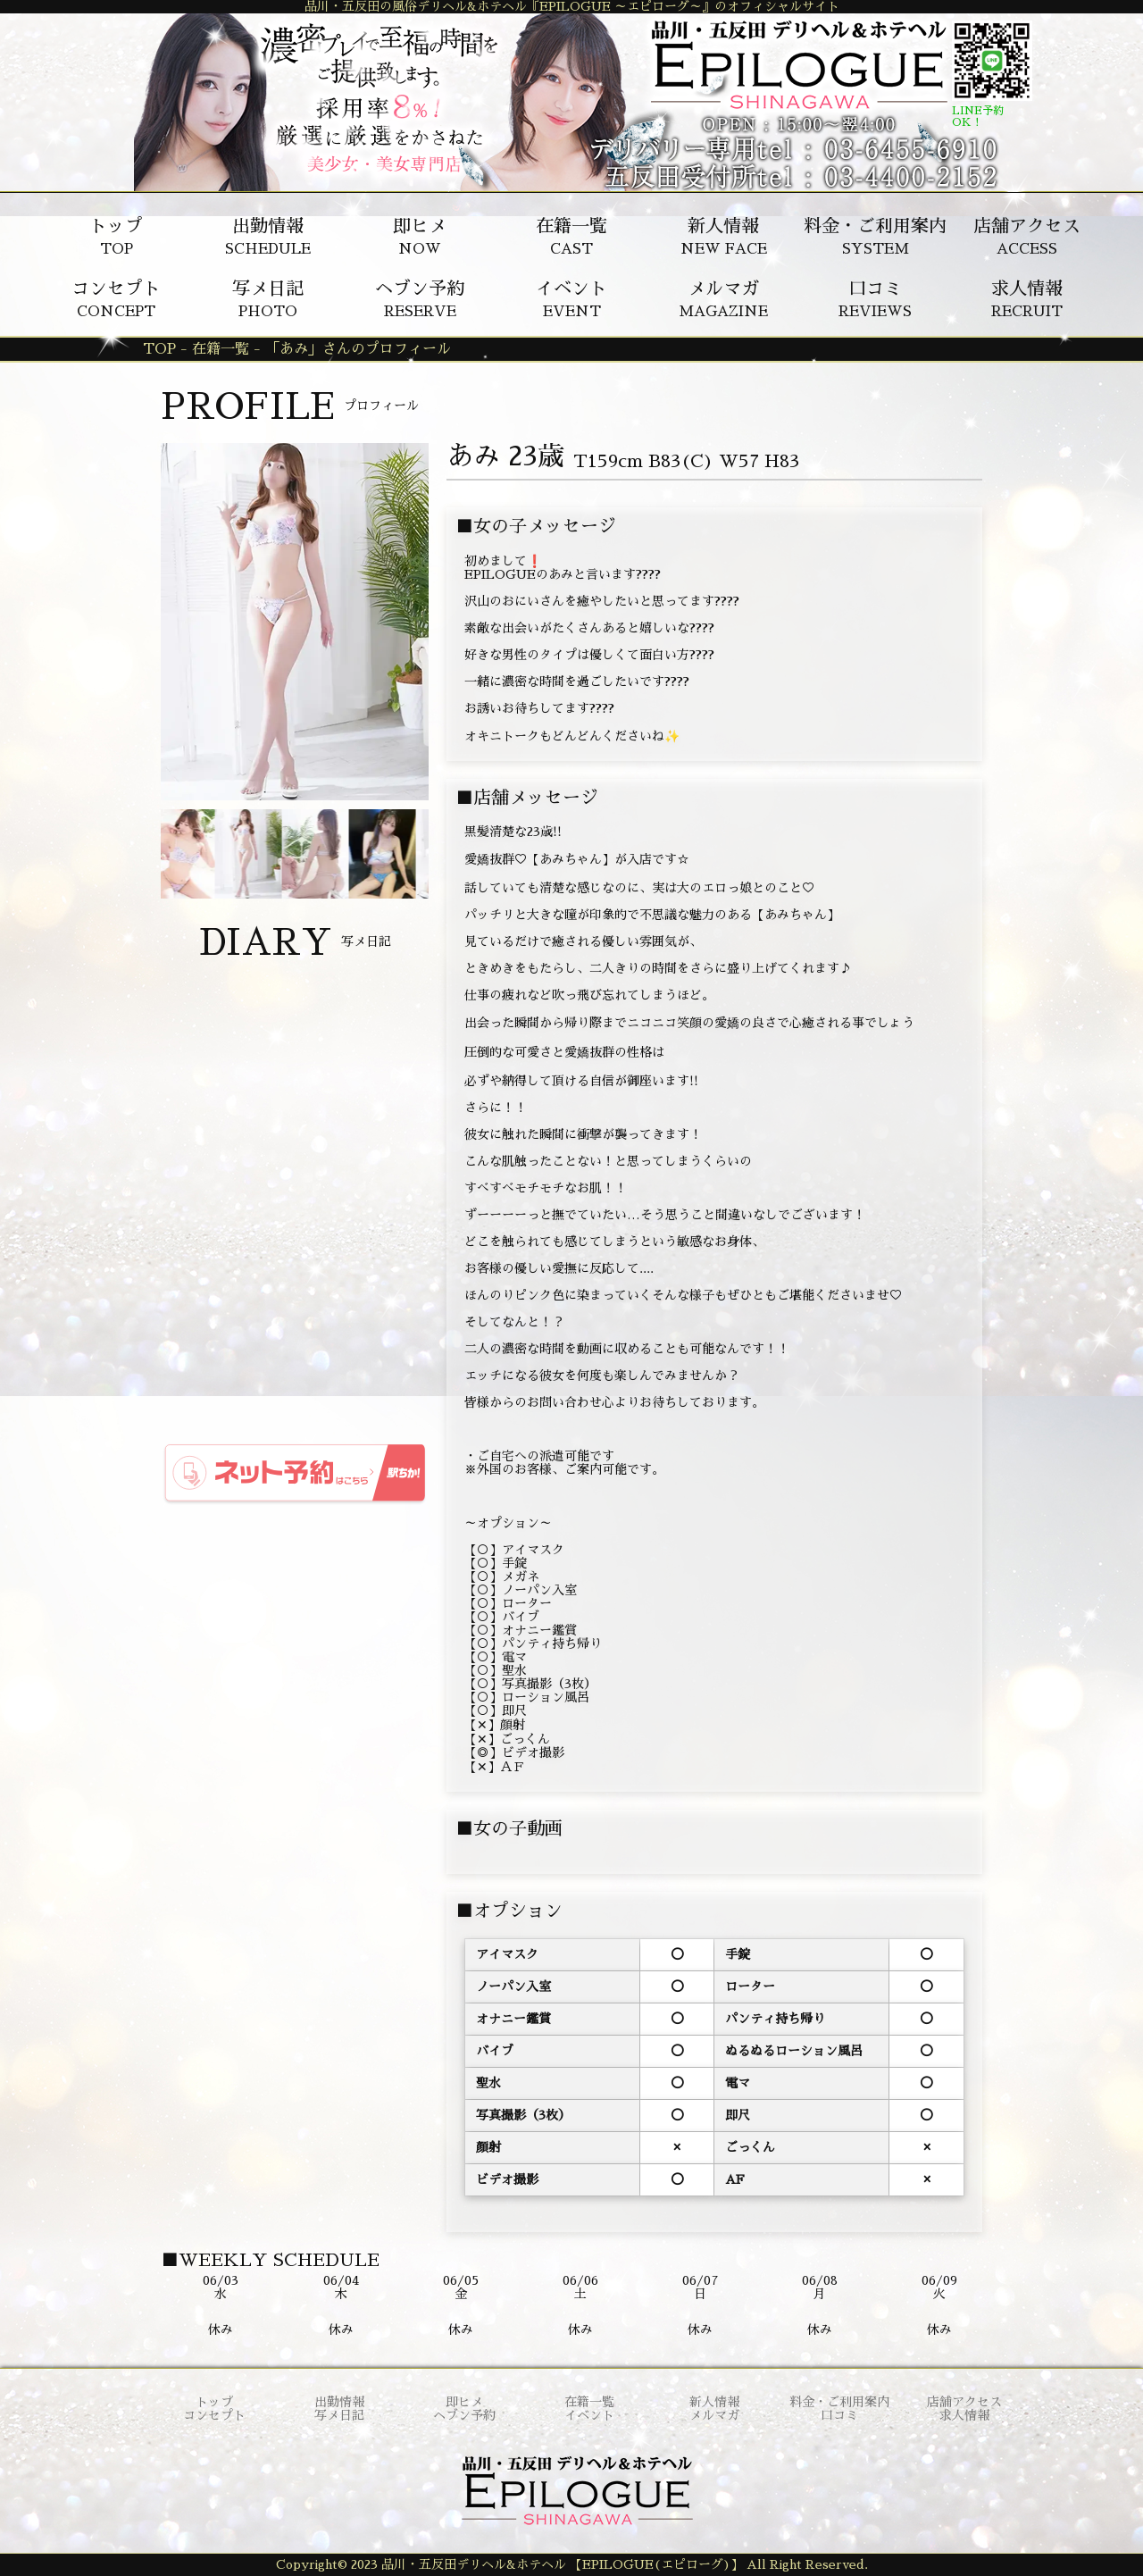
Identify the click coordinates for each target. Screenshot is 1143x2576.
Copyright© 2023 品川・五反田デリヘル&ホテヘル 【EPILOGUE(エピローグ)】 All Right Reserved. (572, 2564)
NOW (419, 236)
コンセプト (214, 2415)
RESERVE (419, 299)
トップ (214, 2402)
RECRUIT (1027, 299)
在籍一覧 (589, 2402)
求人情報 (964, 2415)
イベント (589, 2415)
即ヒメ (464, 2402)
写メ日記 (339, 2415)
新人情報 (714, 2402)
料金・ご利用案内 (839, 2402)
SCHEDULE (268, 236)
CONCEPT (116, 299)
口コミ (839, 2415)
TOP (116, 236)
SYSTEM (875, 236)
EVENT (571, 299)
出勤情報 (339, 2402)
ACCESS (1026, 236)
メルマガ (714, 2415)
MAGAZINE (723, 299)
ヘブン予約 (464, 2415)
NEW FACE (723, 236)
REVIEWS (875, 299)
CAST (571, 236)
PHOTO (268, 299)
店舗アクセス (964, 2402)
